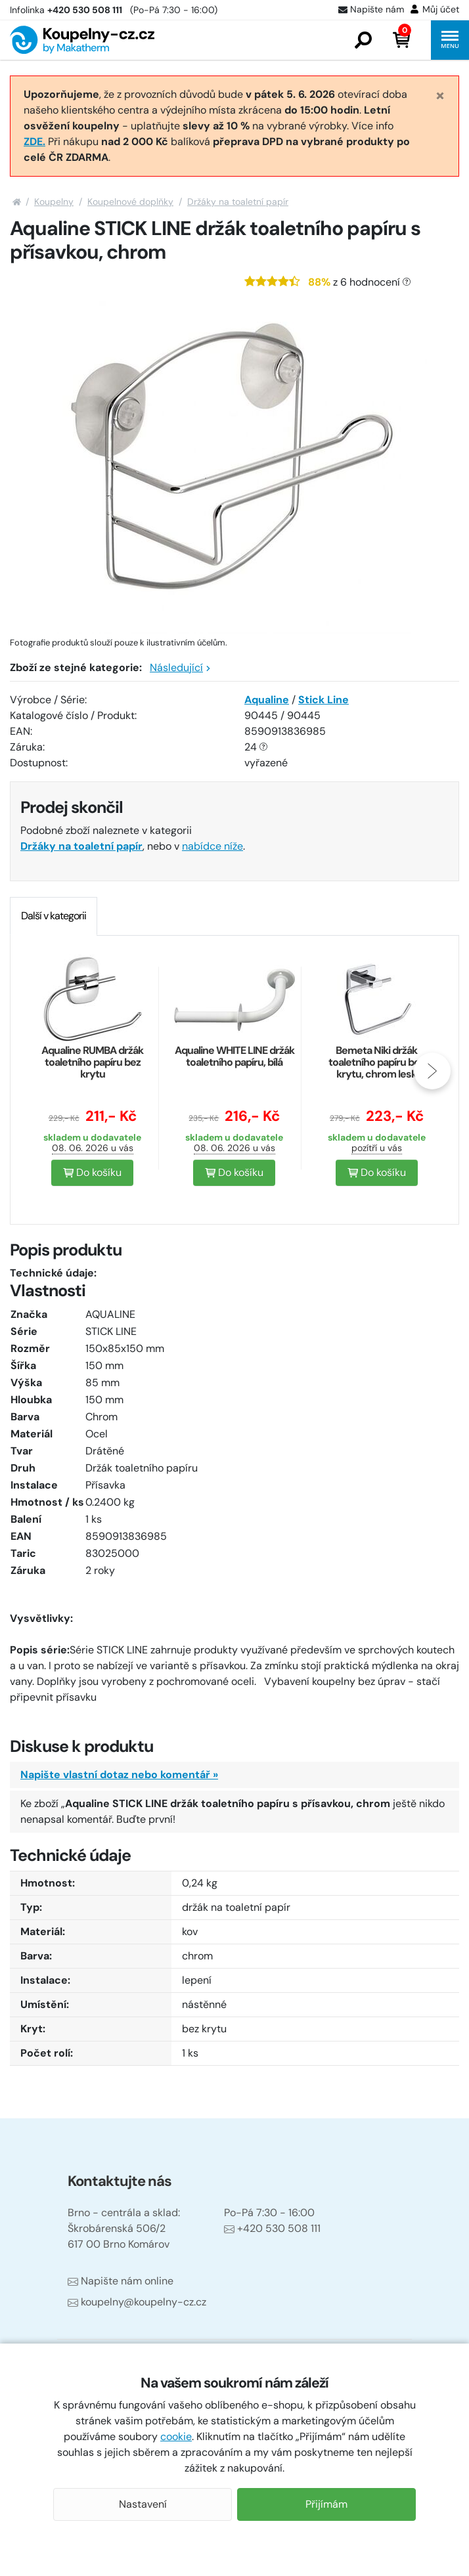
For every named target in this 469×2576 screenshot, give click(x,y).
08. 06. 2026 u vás (92, 1148)
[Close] (440, 96)
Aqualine (266, 700)
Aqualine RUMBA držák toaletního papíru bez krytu (92, 1062)
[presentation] (432, 1071)
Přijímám (326, 2504)
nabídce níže (212, 846)
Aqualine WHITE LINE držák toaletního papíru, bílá (234, 1056)
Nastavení (143, 2504)
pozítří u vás (376, 1148)
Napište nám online (120, 2281)
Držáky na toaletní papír (237, 201)
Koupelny (54, 201)
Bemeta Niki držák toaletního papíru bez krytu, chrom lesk (376, 1062)
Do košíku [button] (92, 1172)
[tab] (53, 916)
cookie (176, 2436)
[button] (363, 40)
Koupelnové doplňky (130, 201)
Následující (180, 667)
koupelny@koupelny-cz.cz (137, 2302)
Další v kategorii (53, 916)
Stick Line (323, 700)
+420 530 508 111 (272, 2228)
